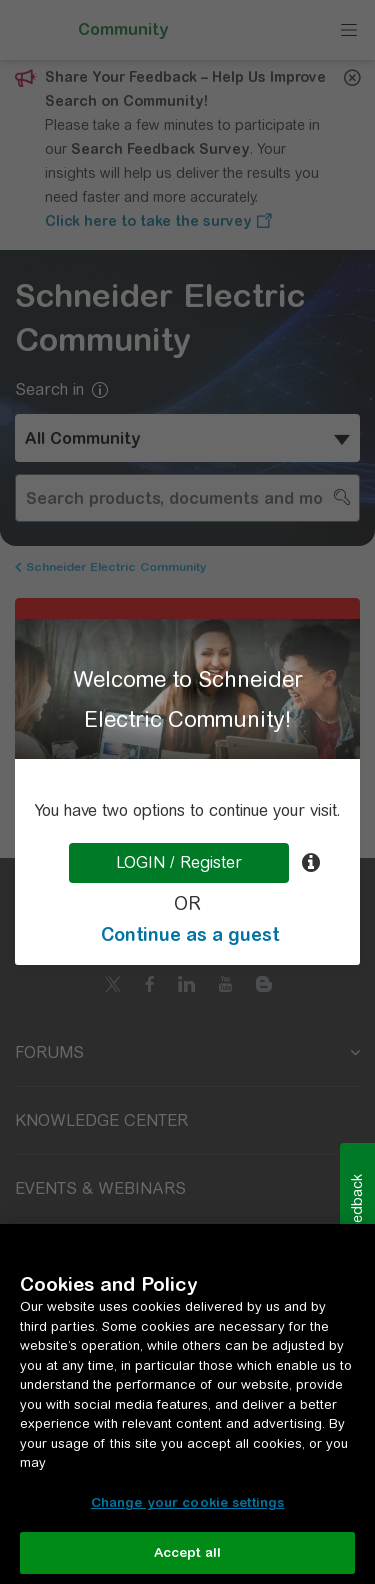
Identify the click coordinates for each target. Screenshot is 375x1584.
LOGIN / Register (179, 862)
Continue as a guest (190, 934)
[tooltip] (311, 863)
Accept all (187, 1552)
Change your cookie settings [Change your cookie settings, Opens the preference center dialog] (188, 1502)
